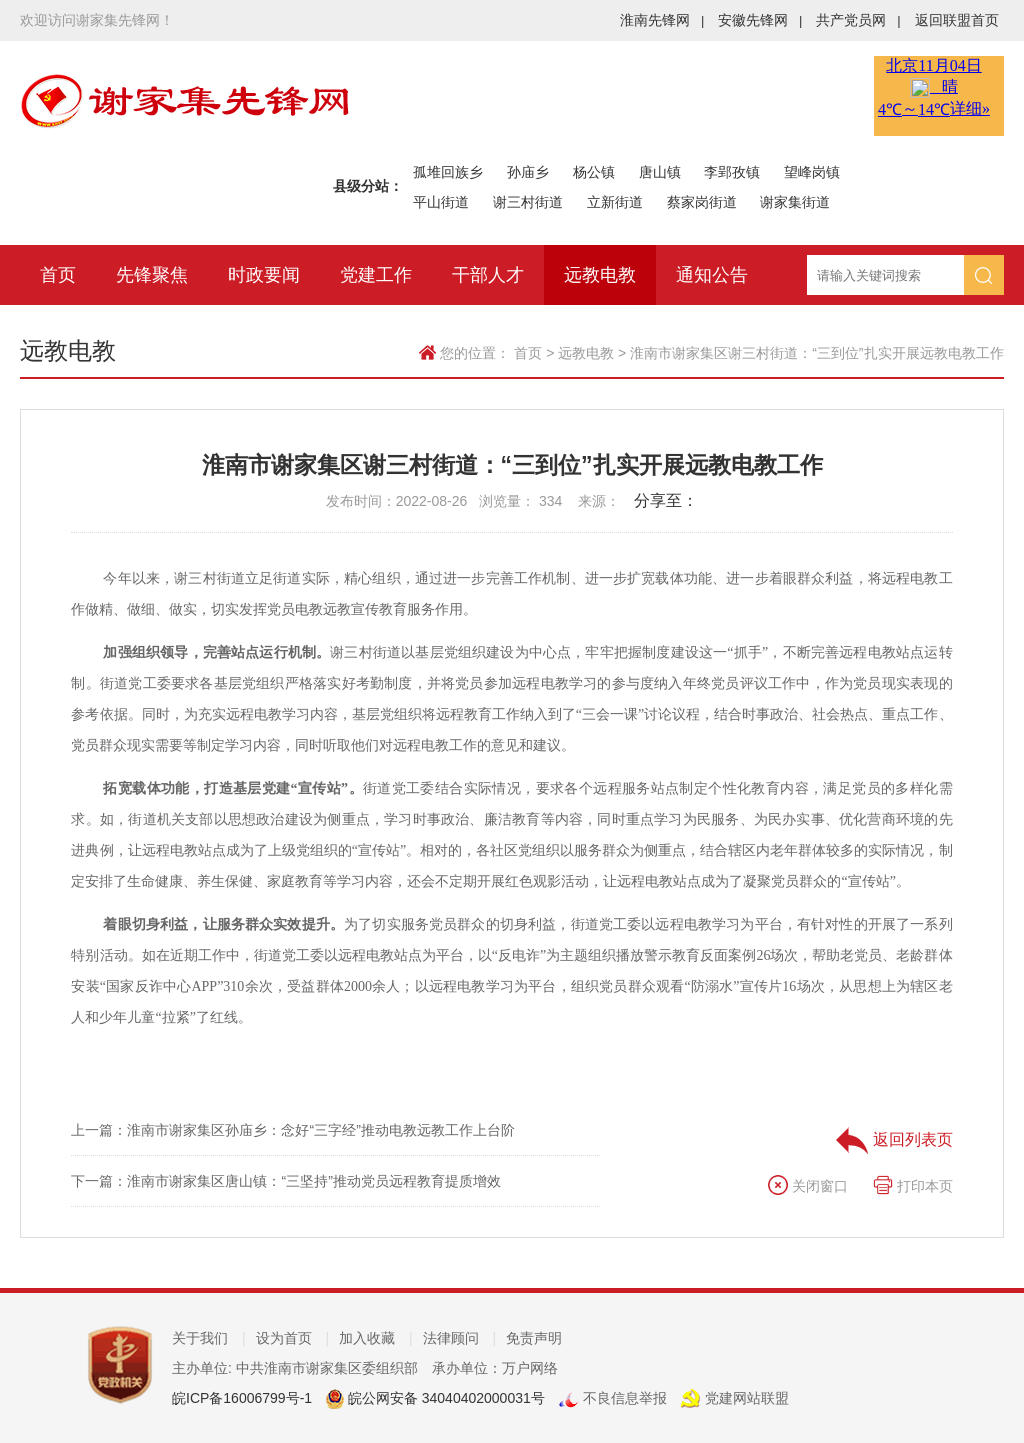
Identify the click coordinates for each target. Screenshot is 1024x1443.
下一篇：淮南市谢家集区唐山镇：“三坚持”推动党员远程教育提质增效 (285, 1181)
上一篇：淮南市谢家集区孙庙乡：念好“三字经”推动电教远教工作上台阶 (292, 1130)
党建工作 (376, 275)
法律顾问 (460, 1338)
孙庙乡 (528, 172)
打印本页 (913, 1186)
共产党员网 (858, 20)
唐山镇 (660, 172)
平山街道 (441, 202)
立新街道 (615, 202)
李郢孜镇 (732, 172)
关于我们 (209, 1338)
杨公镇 (594, 172)
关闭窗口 (808, 1186)
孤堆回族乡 (448, 172)
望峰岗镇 (812, 172)
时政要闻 (264, 275)
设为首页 (293, 1338)
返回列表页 (894, 1139)
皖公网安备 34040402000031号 (444, 1398)
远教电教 (600, 275)
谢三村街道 (528, 202)
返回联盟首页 (957, 20)
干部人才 (488, 275)
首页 (58, 275)
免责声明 (534, 1338)
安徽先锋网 (760, 20)
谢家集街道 (795, 202)
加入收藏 (376, 1338)
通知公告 (712, 275)
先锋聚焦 (152, 275)
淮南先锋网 (662, 20)
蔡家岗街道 (702, 202)
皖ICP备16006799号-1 (242, 1398)
